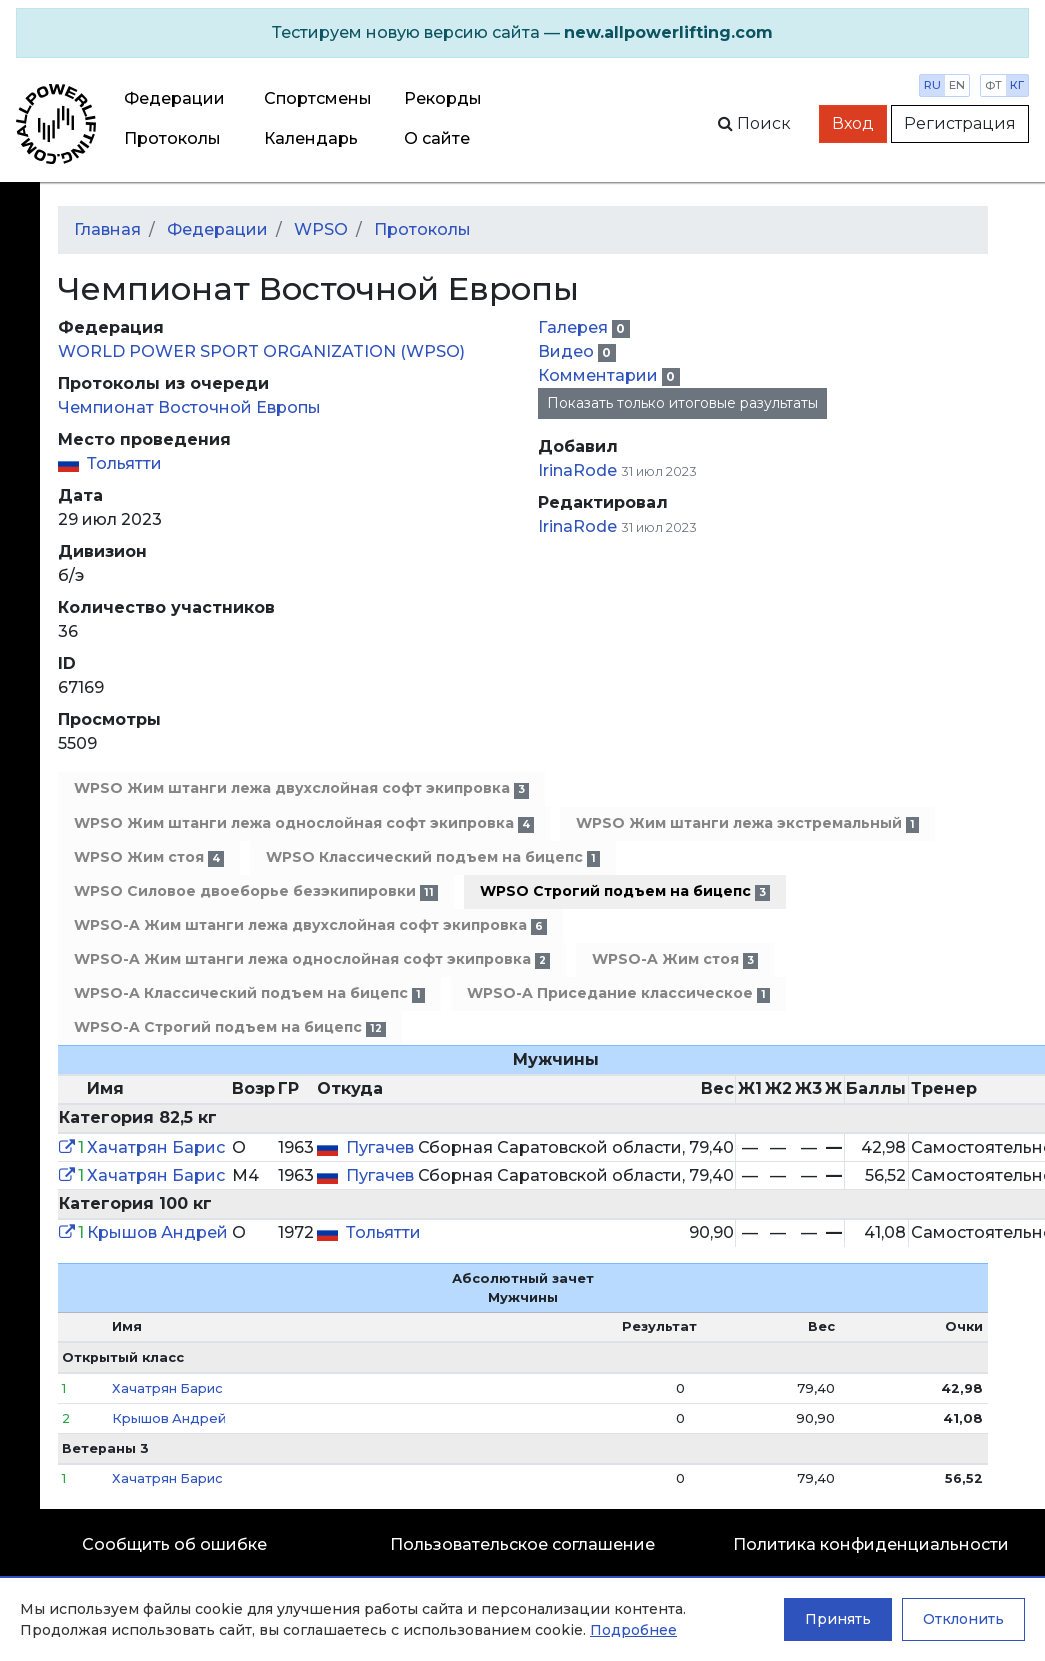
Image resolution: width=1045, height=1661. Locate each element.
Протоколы (172, 138)
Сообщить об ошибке (174, 1544)
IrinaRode (577, 470)
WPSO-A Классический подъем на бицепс (249, 993)
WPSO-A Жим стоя (675, 959)
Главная (107, 229)
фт (993, 85)
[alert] (522, 33)
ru (932, 85)
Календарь (311, 138)
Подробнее (633, 1630)
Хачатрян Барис (156, 1147)
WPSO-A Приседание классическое (618, 993)
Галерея (575, 327)
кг (1017, 85)
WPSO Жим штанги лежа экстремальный (747, 823)
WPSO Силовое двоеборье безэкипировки (256, 891)
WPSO (321, 229)
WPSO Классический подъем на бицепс (433, 857)
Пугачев (382, 1147)
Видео (568, 351)
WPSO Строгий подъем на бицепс (625, 891)
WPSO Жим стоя (149, 857)
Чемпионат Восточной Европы (189, 407)
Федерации (174, 98)
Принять (838, 1619)
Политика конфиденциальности (871, 1544)
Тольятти (124, 463)
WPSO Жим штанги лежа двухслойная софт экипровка (301, 788)
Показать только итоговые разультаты (682, 403)
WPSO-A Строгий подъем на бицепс (230, 1027)
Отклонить (963, 1619)
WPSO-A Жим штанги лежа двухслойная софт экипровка (310, 925)
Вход (853, 123)
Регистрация (960, 123)
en (957, 85)
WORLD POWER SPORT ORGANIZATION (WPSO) (261, 351)
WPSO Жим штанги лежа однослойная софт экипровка (304, 823)
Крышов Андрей (157, 1232)
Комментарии (600, 375)
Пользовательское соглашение (522, 1544)
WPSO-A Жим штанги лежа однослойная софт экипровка (312, 959)
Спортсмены (318, 98)
